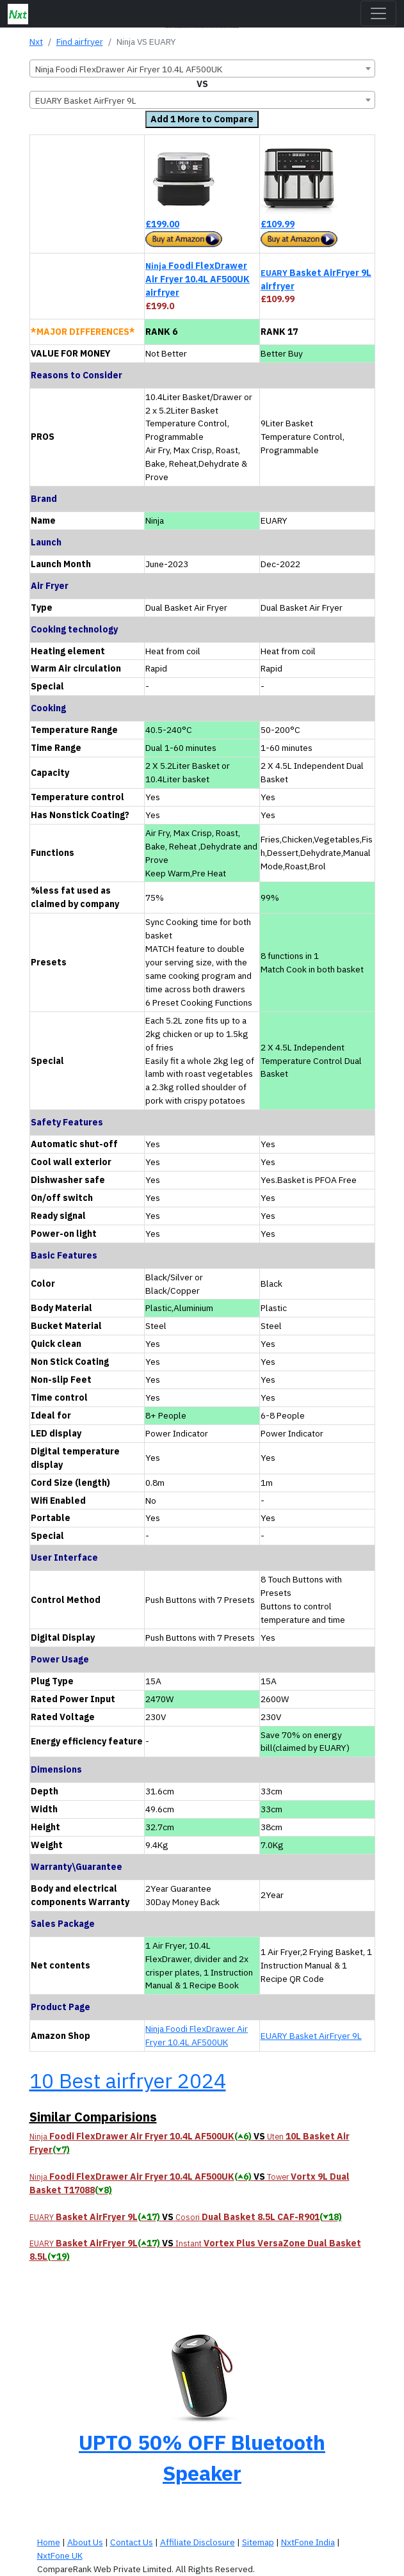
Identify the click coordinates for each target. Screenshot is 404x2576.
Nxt (36, 41)
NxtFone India (308, 2542)
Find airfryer (79, 41)
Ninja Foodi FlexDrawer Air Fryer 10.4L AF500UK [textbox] (128, 69)
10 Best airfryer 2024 (127, 2080)
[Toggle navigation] (378, 13)
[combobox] (202, 68)
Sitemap (258, 2542)
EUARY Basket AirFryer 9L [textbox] (85, 100)
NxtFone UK (60, 2555)
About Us (85, 2542)
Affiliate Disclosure (197, 2542)
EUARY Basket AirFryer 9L (311, 2035)
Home (48, 2542)
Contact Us (131, 2542)
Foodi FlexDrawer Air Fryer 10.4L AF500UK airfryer (197, 279)
